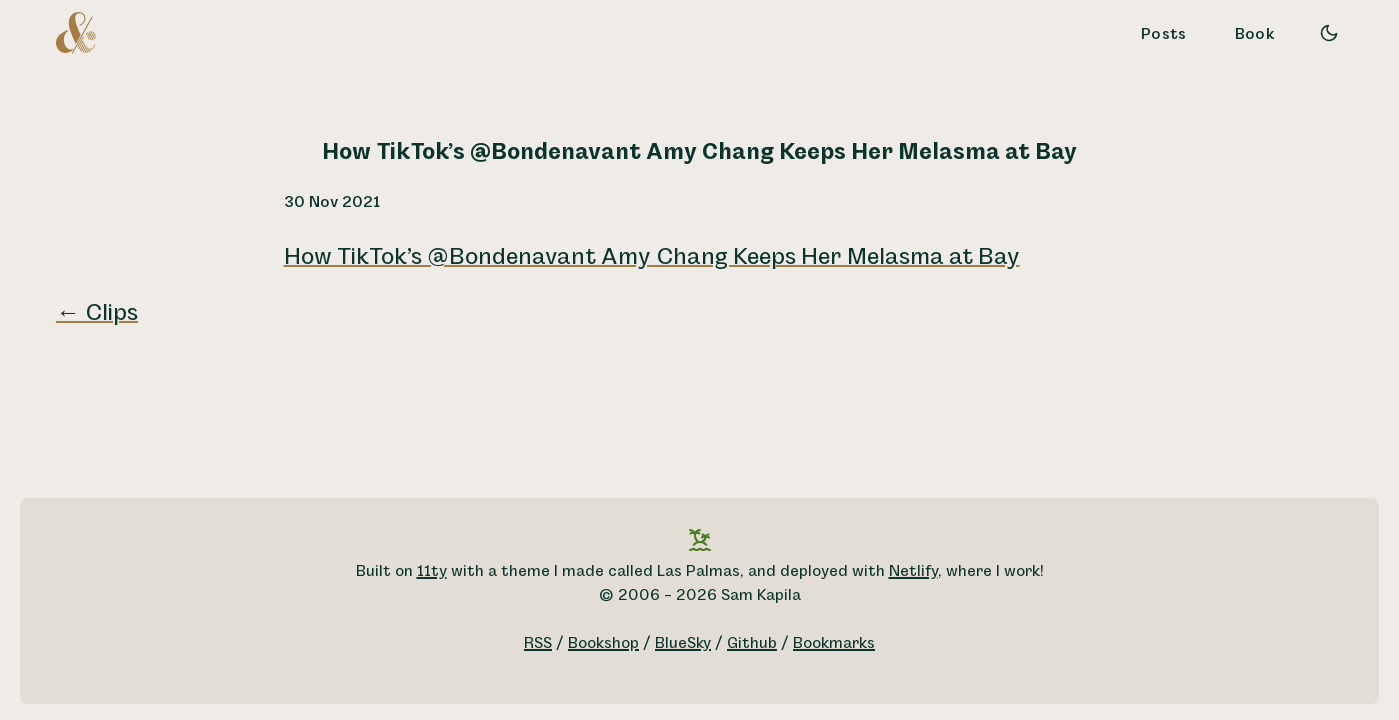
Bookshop (603, 643)
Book (1255, 34)
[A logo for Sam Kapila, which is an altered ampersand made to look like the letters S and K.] (76, 32)
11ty (432, 571)
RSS (538, 643)
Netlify (913, 571)
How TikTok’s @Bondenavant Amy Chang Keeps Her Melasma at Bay (652, 257)
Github (752, 643)
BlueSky (683, 643)
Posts (1164, 34)
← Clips (97, 313)
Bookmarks (834, 643)
